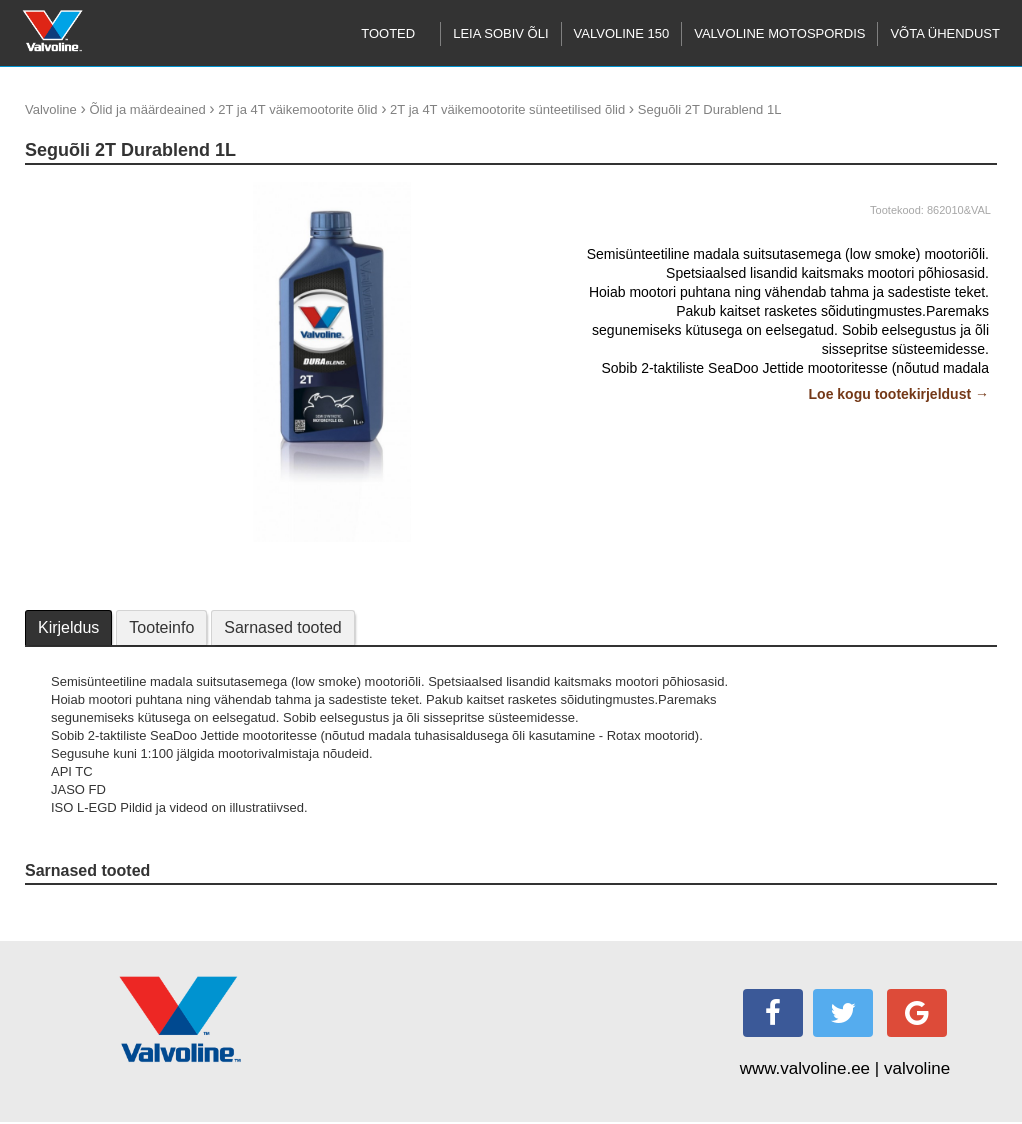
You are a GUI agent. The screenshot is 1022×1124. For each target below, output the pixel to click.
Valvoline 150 (622, 33)
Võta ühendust (945, 33)
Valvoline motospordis (779, 33)
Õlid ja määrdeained (147, 109)
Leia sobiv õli (500, 33)
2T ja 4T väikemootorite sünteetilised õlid (507, 109)
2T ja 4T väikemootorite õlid (297, 109)
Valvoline (51, 109)
